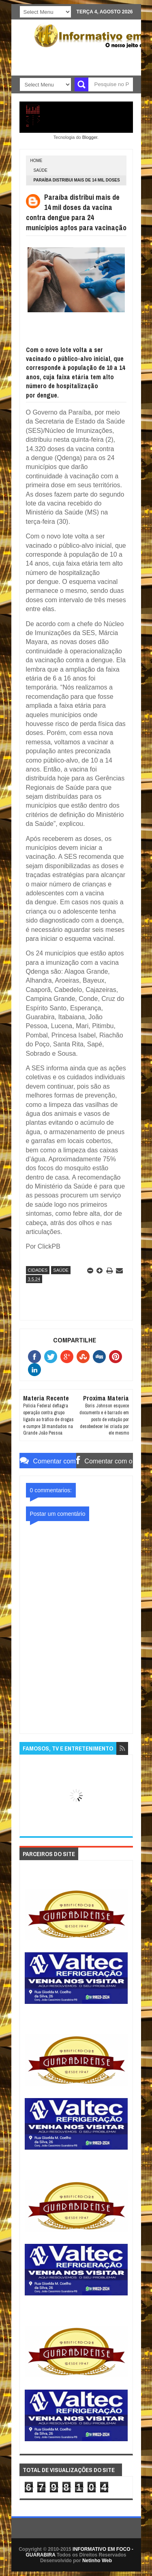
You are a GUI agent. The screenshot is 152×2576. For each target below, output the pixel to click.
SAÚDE (40, 170)
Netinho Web (97, 2560)
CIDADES (38, 1270)
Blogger (89, 137)
